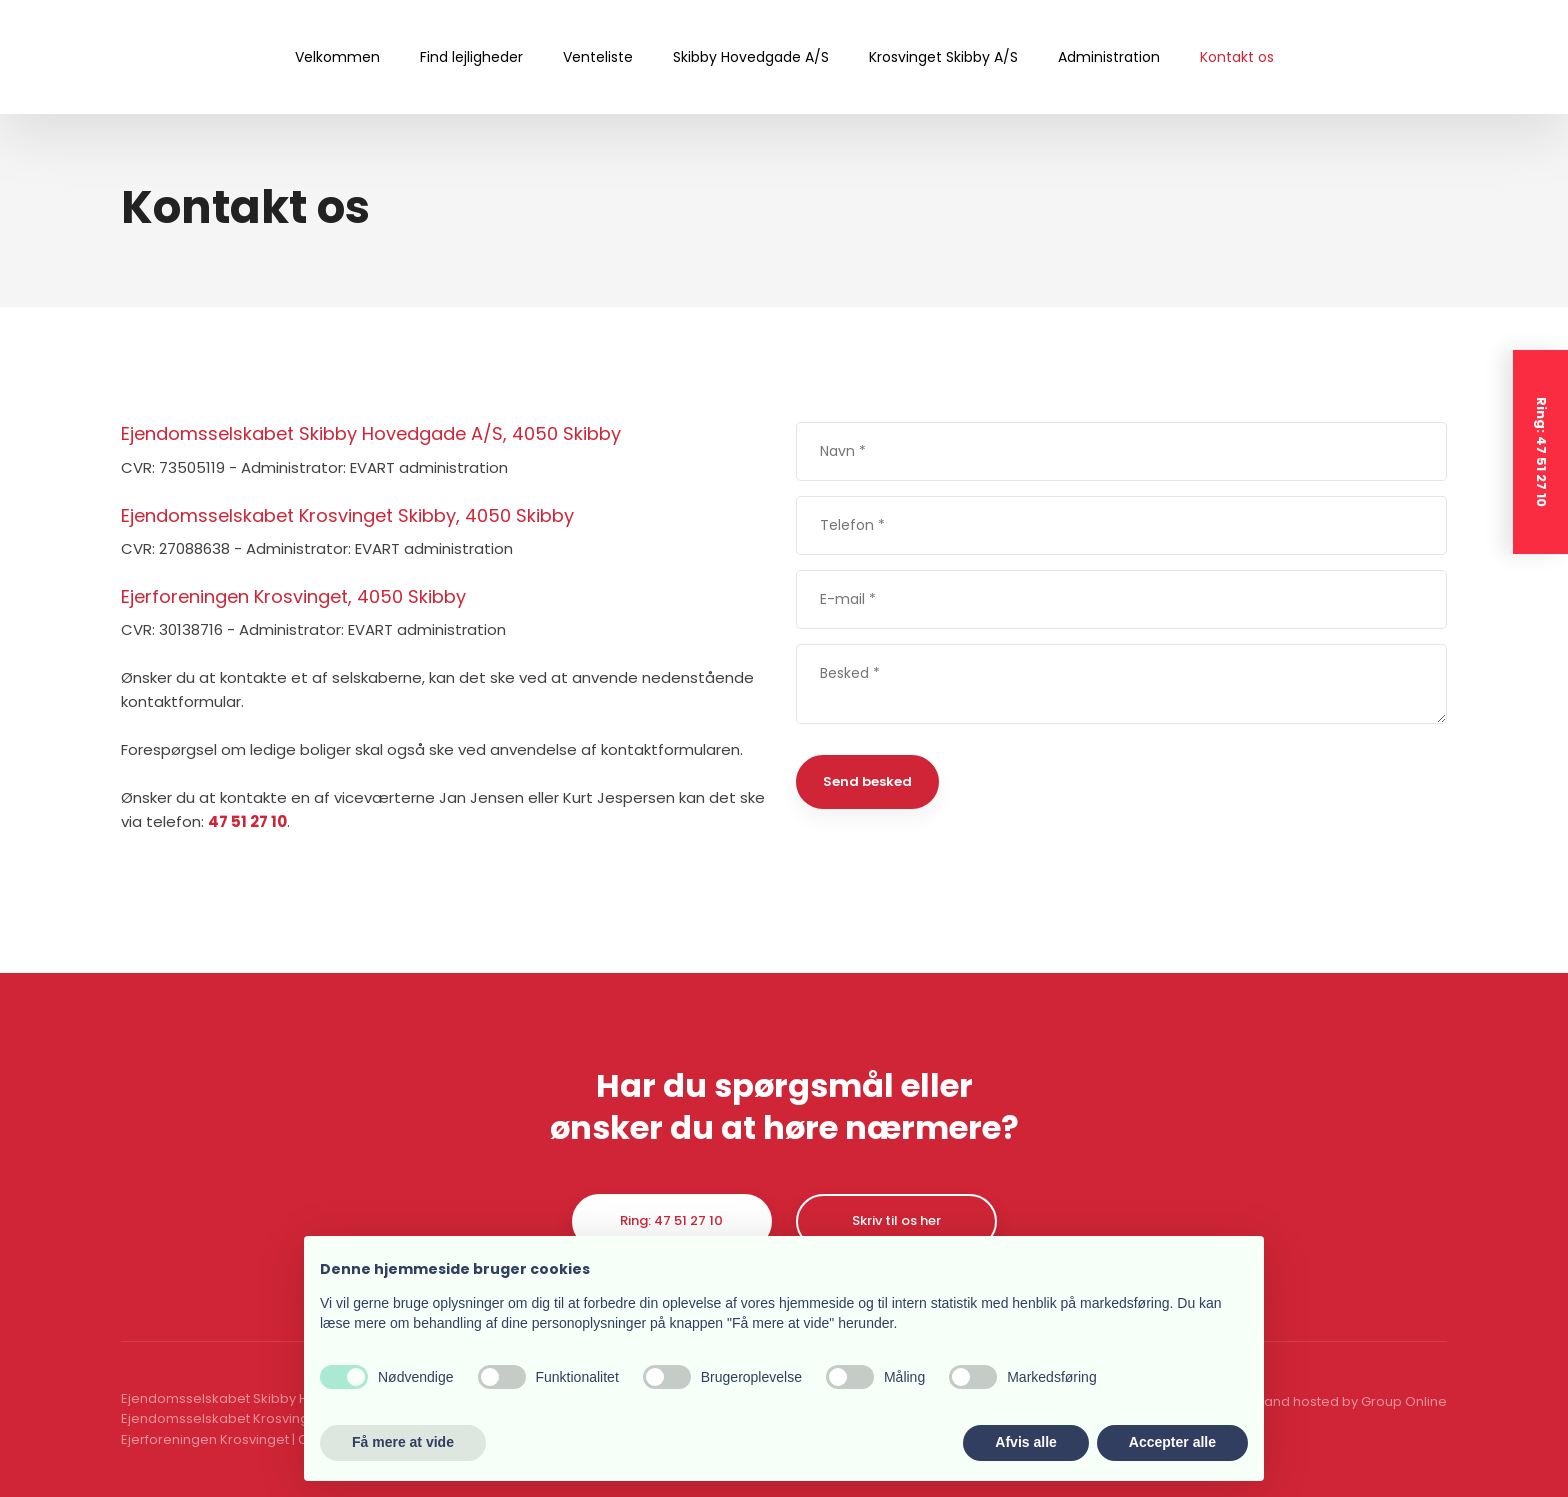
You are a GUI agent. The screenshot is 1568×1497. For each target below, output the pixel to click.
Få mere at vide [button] (403, 1442)
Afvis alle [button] (1025, 1442)
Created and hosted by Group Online (1326, 1401)
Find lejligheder (471, 57)
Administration (1109, 57)
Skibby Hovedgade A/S (751, 57)
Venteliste (598, 57)
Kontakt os (1237, 57)
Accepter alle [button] (1172, 1442)
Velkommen (337, 57)
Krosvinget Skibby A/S (943, 57)
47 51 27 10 (247, 821)
